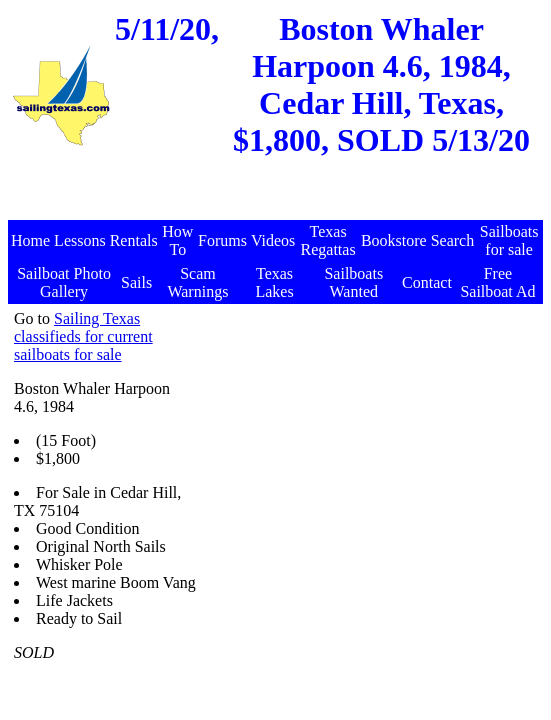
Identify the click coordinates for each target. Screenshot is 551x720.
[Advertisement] (278, 193)
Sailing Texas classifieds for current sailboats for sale (83, 336)
